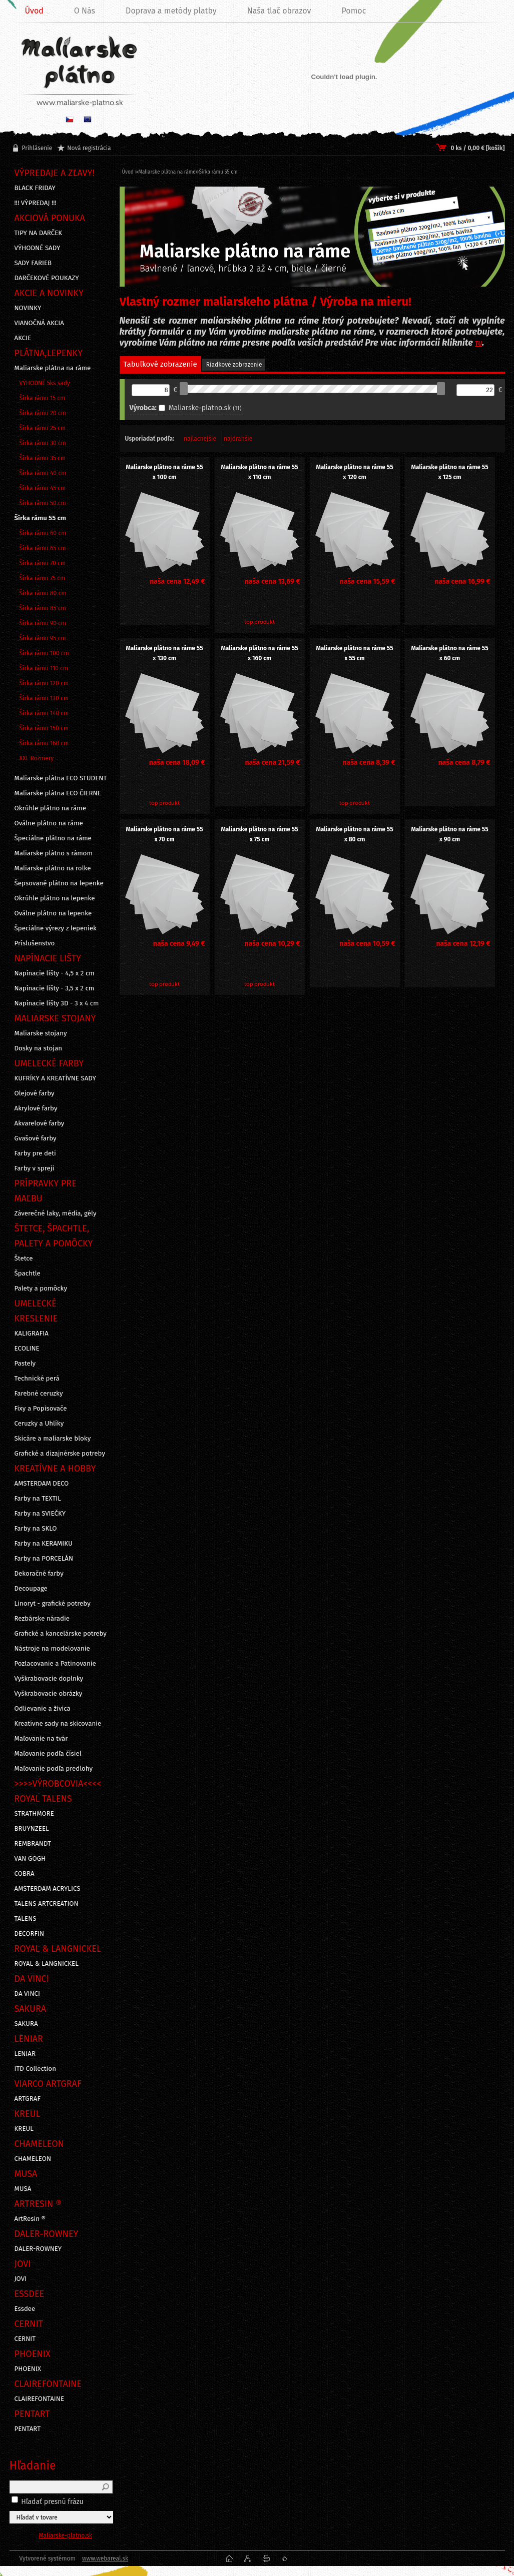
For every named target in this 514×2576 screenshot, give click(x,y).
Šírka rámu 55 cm (41, 518)
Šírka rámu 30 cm (43, 443)
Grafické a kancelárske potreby (61, 1634)
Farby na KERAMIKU (44, 1544)
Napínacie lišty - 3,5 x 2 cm (55, 988)
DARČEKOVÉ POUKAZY (47, 278)
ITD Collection (35, 2069)
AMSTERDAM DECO (42, 1484)
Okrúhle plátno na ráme (51, 808)
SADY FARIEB (33, 263)
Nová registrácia (89, 148)
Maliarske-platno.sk (65, 2535)
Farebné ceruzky (39, 1394)
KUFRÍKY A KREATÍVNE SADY (55, 1078)
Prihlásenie (37, 148)
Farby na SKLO (36, 1529)
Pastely (25, 1364)
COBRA (25, 1874)
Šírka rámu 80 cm (43, 593)
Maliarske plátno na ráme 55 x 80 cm (354, 834)
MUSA (23, 2189)
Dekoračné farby (39, 1574)
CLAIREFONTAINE (40, 2399)
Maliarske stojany (41, 1033)
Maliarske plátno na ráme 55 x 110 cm (259, 472)
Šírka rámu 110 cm (44, 668)
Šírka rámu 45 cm (43, 488)
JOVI (21, 2279)
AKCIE (23, 338)
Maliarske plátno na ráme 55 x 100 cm (164, 472)
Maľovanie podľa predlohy (54, 1769)
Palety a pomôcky (41, 1288)
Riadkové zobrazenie (234, 364)
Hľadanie (33, 2465)
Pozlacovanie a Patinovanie (55, 1664)
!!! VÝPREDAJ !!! (36, 203)
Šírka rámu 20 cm (43, 413)
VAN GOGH (30, 1859)
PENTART (28, 2429)
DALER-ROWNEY (38, 2249)
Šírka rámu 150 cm (44, 728)
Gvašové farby (36, 1138)
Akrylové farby (36, 1108)
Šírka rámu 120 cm (44, 683)
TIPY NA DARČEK (39, 233)
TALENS (26, 1919)
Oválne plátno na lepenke (53, 913)
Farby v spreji (35, 1168)
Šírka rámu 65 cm (43, 548)
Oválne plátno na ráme (49, 823)
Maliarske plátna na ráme (53, 368)
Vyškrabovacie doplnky (49, 1679)
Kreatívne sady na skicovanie (58, 1724)
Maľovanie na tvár (41, 1739)
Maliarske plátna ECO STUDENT (61, 778)
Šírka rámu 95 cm (43, 638)
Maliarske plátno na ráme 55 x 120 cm (354, 472)
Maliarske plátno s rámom (54, 853)
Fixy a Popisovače (41, 1409)
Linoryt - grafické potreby (53, 1604)
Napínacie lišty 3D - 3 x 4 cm (57, 1003)
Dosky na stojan (39, 1048)
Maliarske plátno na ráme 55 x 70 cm (164, 834)
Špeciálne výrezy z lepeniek (56, 928)
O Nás (84, 11)
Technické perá (37, 1379)
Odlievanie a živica (43, 1709)
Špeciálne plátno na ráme (53, 838)
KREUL (24, 2129)
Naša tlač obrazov (279, 11)
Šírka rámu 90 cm (43, 623)
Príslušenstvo (35, 943)
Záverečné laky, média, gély (56, 1213)
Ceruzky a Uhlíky (39, 1424)
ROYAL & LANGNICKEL (47, 1964)
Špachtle (28, 1273)
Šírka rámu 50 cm (43, 503)
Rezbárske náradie (42, 1619)
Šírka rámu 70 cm (43, 563)
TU (478, 343)
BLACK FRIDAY (35, 188)
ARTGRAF (28, 2099)
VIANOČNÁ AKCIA (39, 323)
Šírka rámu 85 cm (43, 608)
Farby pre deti (35, 1153)
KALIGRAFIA (32, 1334)
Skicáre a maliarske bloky (53, 1439)
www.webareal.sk (105, 2558)
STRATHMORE (35, 1814)
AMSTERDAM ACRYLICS (48, 1889)
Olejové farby (35, 1093)
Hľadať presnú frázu (52, 2501)
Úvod (128, 172)
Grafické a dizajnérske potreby (60, 1454)
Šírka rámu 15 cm (43, 398)
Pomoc (353, 11)
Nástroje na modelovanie (52, 1649)
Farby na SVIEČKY (40, 1514)
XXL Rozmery (37, 758)
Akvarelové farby (40, 1123)
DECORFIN (30, 1934)
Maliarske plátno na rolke (53, 868)
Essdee (25, 2309)
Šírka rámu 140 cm (44, 713)
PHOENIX (28, 2369)
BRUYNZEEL (32, 1829)
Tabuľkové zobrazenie (160, 364)
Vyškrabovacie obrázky (49, 1694)
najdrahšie (238, 438)
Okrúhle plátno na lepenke (55, 898)
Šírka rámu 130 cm (44, 698)
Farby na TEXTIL (38, 1499)
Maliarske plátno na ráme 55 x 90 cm (449, 834)
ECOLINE (27, 1349)
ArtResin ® (30, 2219)
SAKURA (26, 2024)
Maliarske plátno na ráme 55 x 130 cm (164, 653)
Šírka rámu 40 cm (43, 473)
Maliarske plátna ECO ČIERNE (58, 793)
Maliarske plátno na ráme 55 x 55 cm (354, 653)
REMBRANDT (33, 1844)
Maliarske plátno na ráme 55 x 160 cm (259, 653)
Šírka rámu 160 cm (44, 743)
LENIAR (25, 2054)
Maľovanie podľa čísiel (48, 1754)
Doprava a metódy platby (171, 11)
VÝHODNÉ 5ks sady (45, 383)
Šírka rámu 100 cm (44, 653)
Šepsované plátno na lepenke (59, 883)
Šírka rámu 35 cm (43, 458)
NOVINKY (28, 308)
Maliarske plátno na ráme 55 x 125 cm (449, 472)
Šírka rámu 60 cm (43, 533)
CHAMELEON (33, 2159)
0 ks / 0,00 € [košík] (477, 148)
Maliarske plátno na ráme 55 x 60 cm (449, 653)
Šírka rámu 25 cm (43, 428)
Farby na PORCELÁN (44, 1559)
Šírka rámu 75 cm (43, 578)
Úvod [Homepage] (34, 11)
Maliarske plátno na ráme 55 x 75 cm (259, 834)
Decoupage (31, 1589)
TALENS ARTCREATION (47, 1904)
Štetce (24, 1258)
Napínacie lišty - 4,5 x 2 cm (55, 973)
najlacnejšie (200, 438)
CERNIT (25, 2339)
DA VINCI (27, 1994)
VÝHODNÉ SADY (38, 248)
